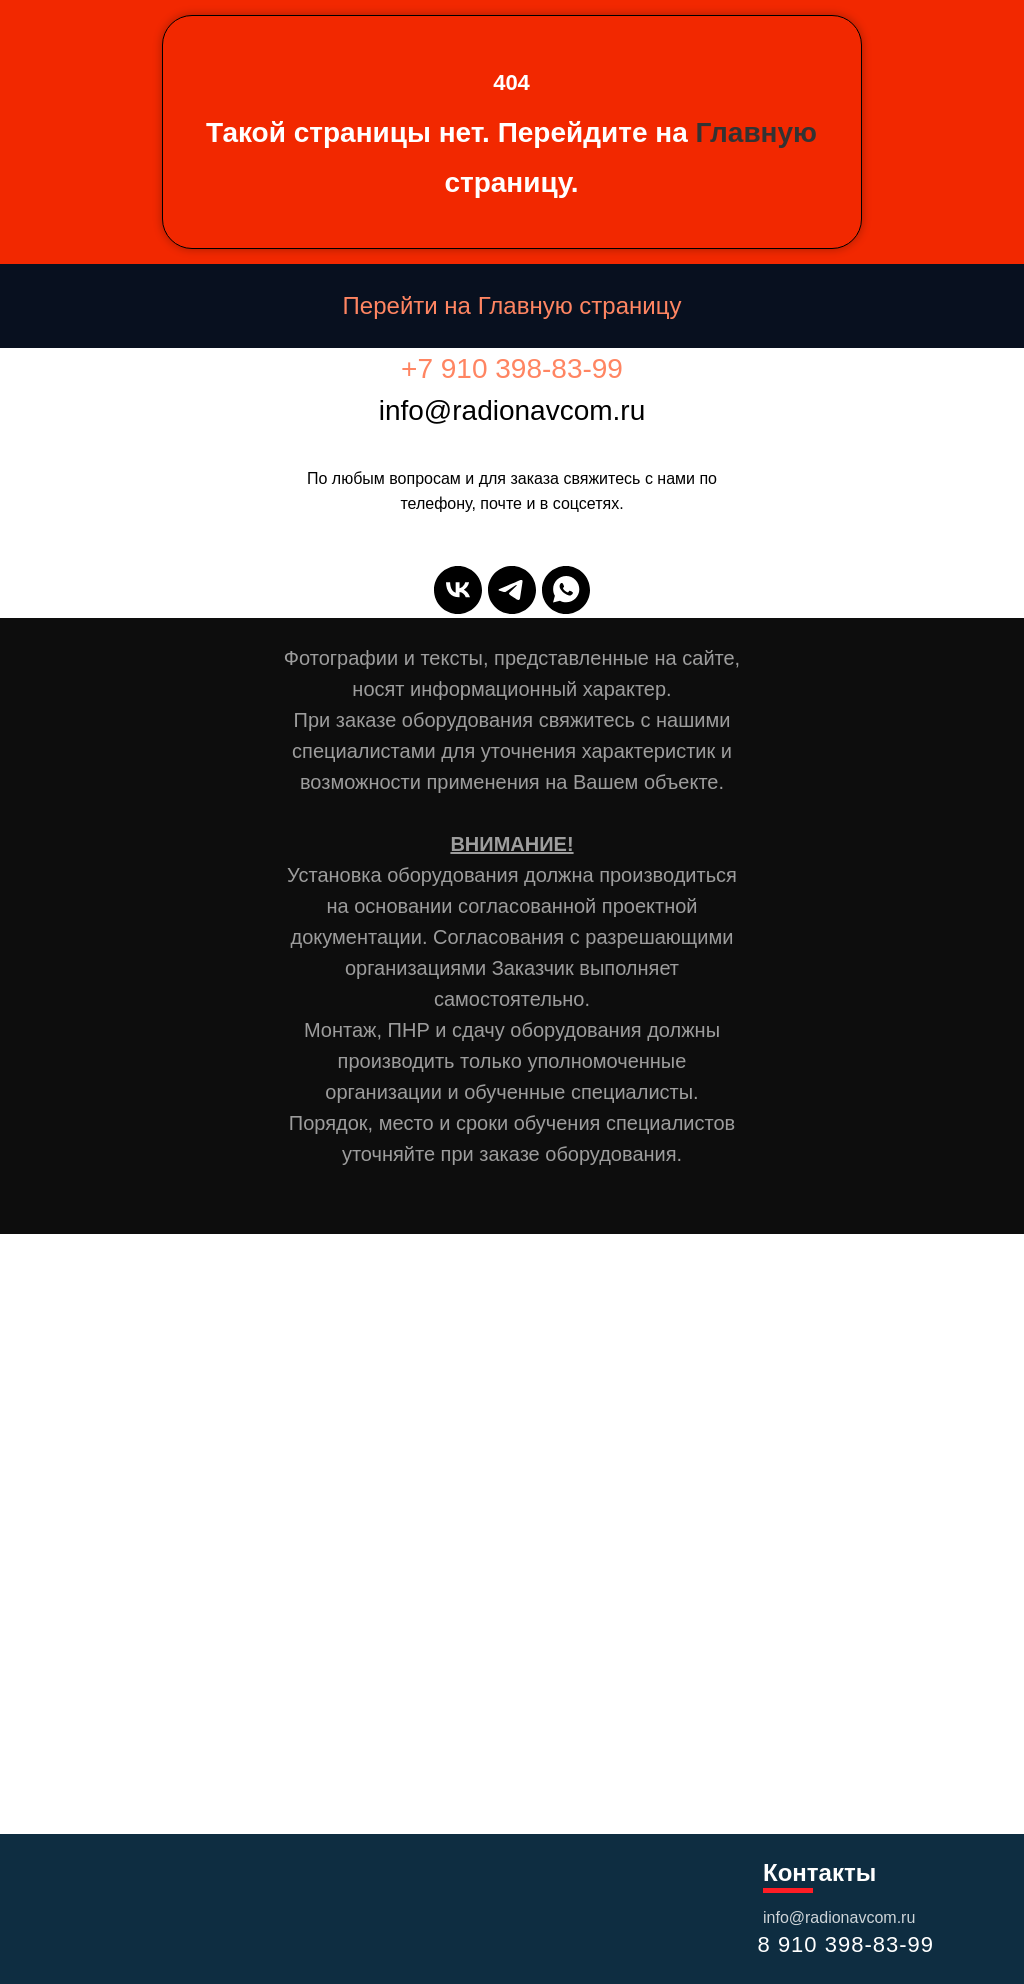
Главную (756, 132)
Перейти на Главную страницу (512, 305)
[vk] (458, 590)
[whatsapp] (566, 590)
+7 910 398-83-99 (512, 368)
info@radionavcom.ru (839, 1917)
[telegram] (512, 590)
